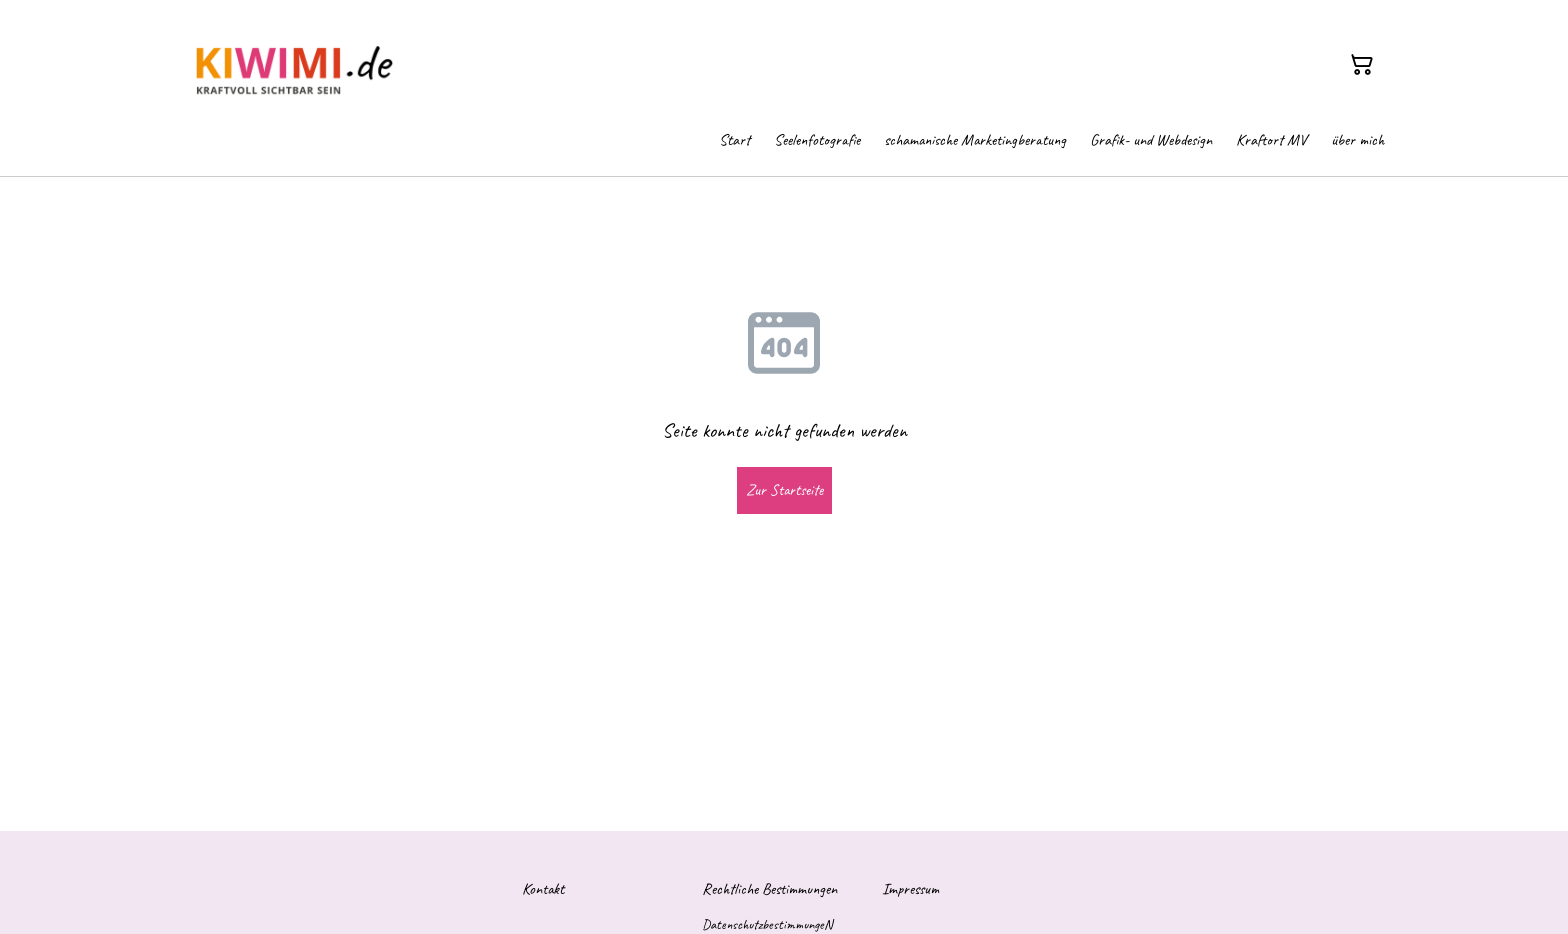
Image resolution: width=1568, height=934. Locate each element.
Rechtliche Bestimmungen (769, 889)
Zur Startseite (784, 490)
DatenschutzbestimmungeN (767, 924)
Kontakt (543, 889)
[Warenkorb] (1362, 65)
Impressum (910, 889)
